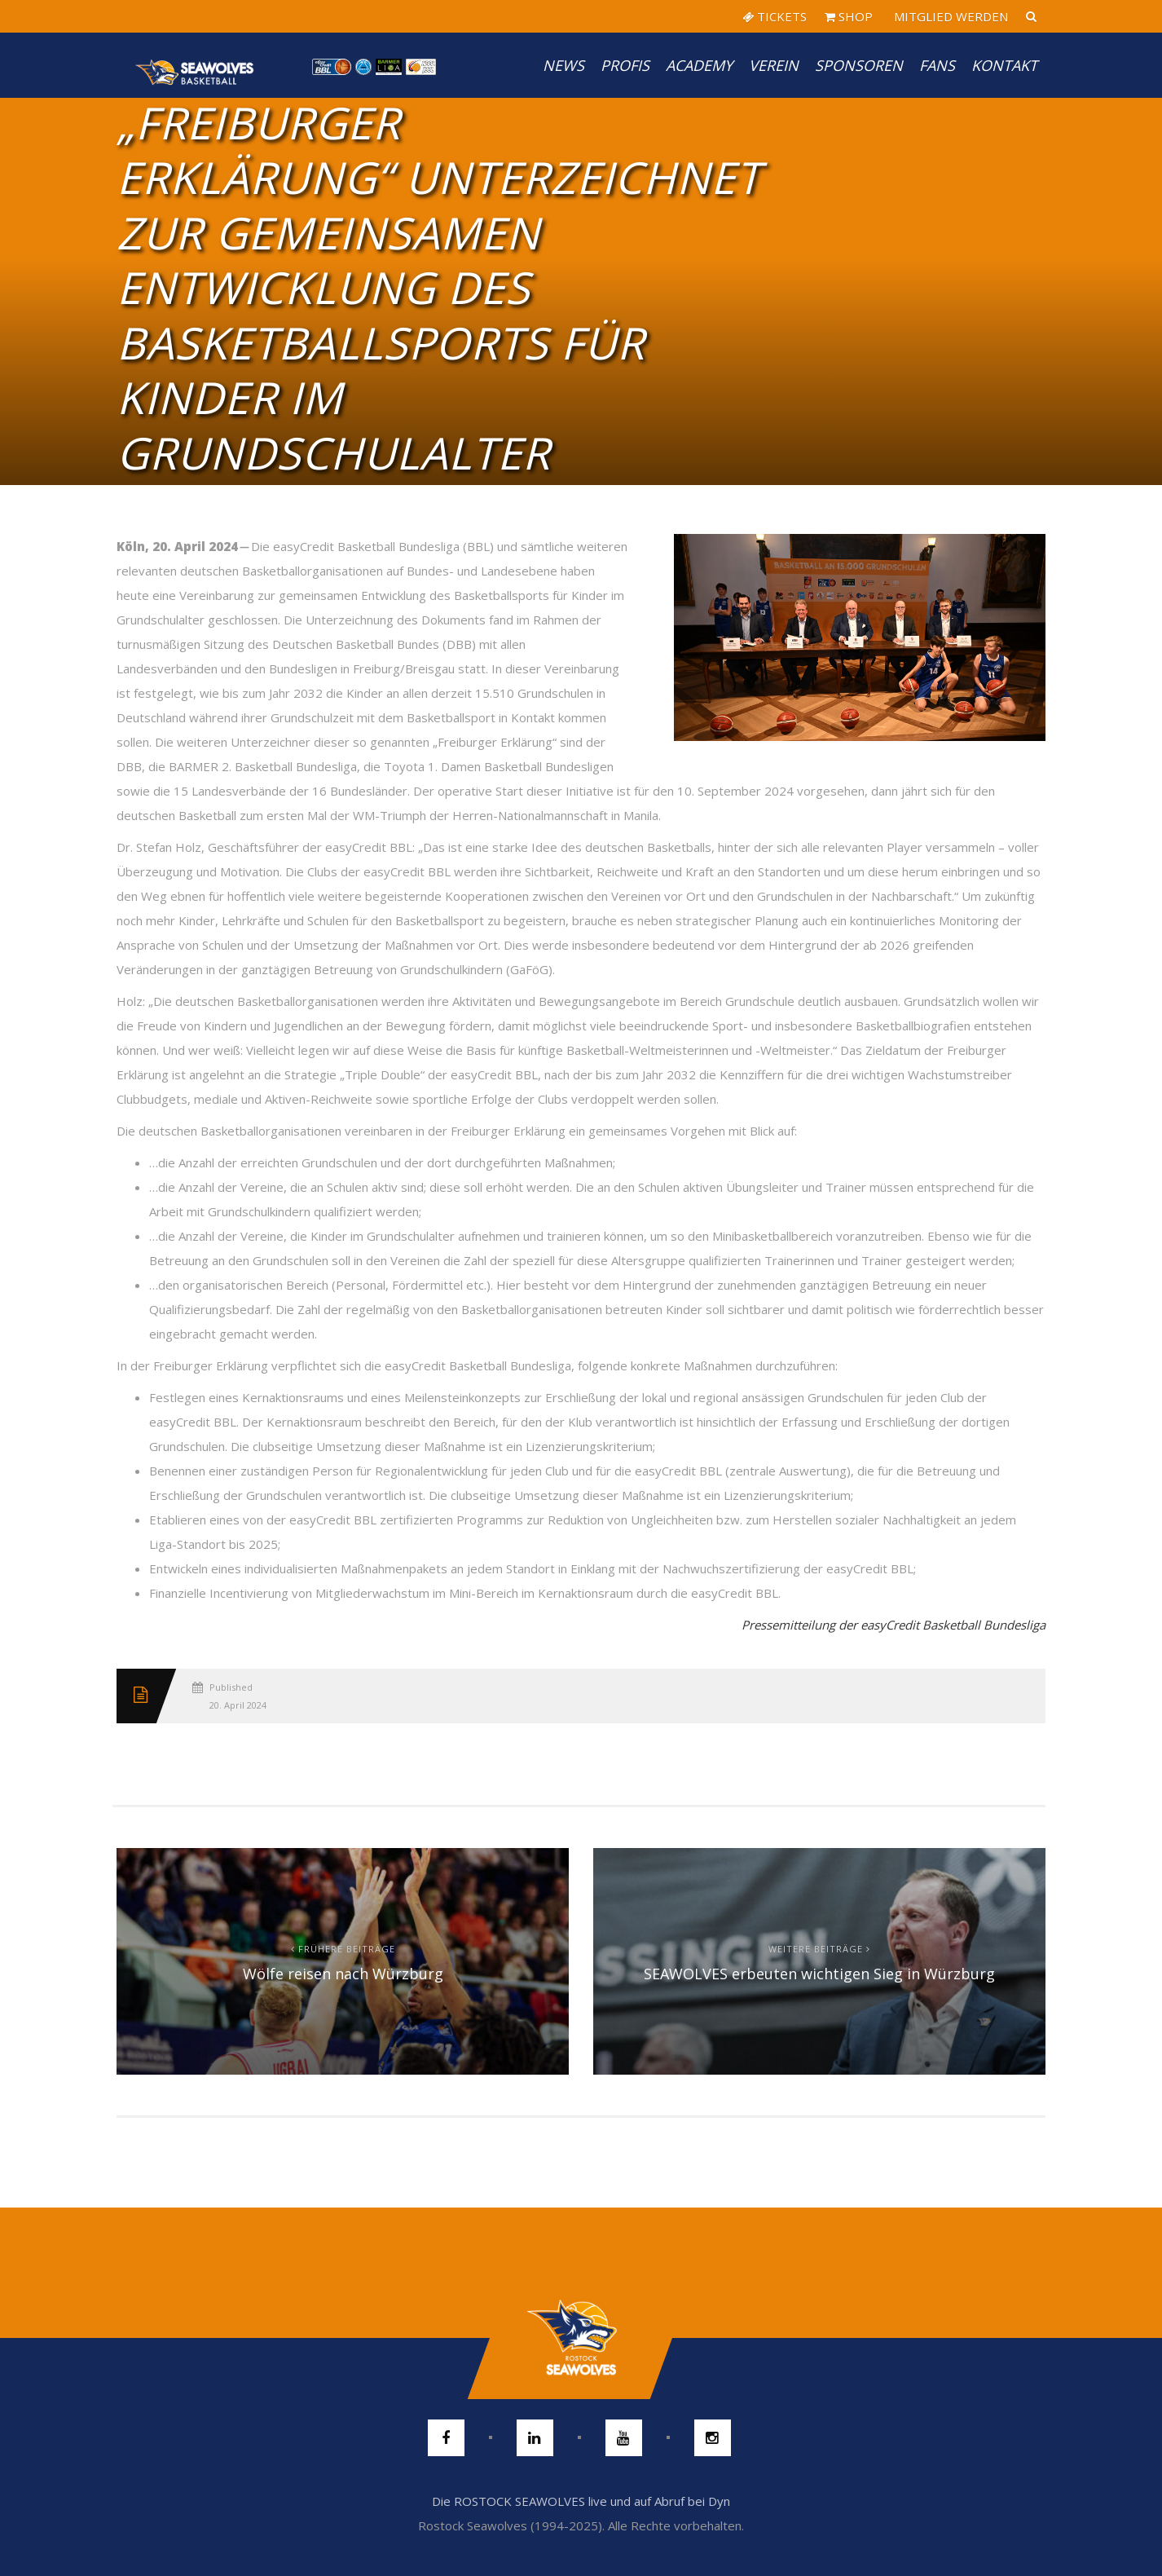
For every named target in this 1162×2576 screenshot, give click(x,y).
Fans (937, 65)
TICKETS (774, 16)
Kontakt (1004, 65)
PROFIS (625, 65)
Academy (699, 65)
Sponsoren (859, 65)
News (563, 65)
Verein (774, 65)
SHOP (849, 16)
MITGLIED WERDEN (949, 16)
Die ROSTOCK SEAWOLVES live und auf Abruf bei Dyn (581, 2501)
